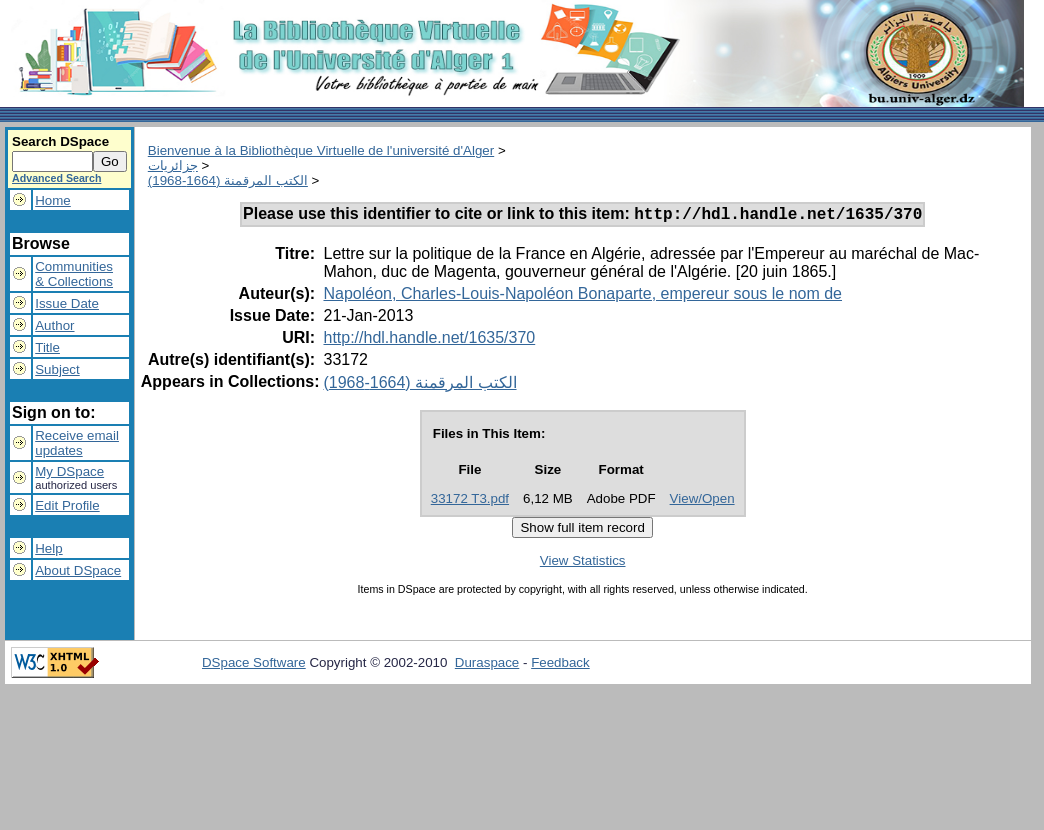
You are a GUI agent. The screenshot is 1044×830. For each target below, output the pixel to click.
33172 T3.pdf (470, 501)
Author (54, 325)
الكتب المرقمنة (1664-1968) (228, 180)
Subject (57, 369)
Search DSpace (60, 141)
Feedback (560, 665)
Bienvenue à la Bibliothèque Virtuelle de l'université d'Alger (321, 150)
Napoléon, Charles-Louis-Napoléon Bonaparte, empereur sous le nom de (582, 296)
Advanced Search (56, 178)
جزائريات (173, 165)
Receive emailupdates (77, 443)
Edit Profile (67, 505)
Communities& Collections (74, 274)
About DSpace (78, 570)
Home (53, 200)
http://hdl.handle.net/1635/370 (429, 340)
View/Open (702, 501)
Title (47, 347)
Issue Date (67, 303)
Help (48, 548)
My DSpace (69, 471)
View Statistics (583, 563)
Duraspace (487, 665)
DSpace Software (254, 665)
